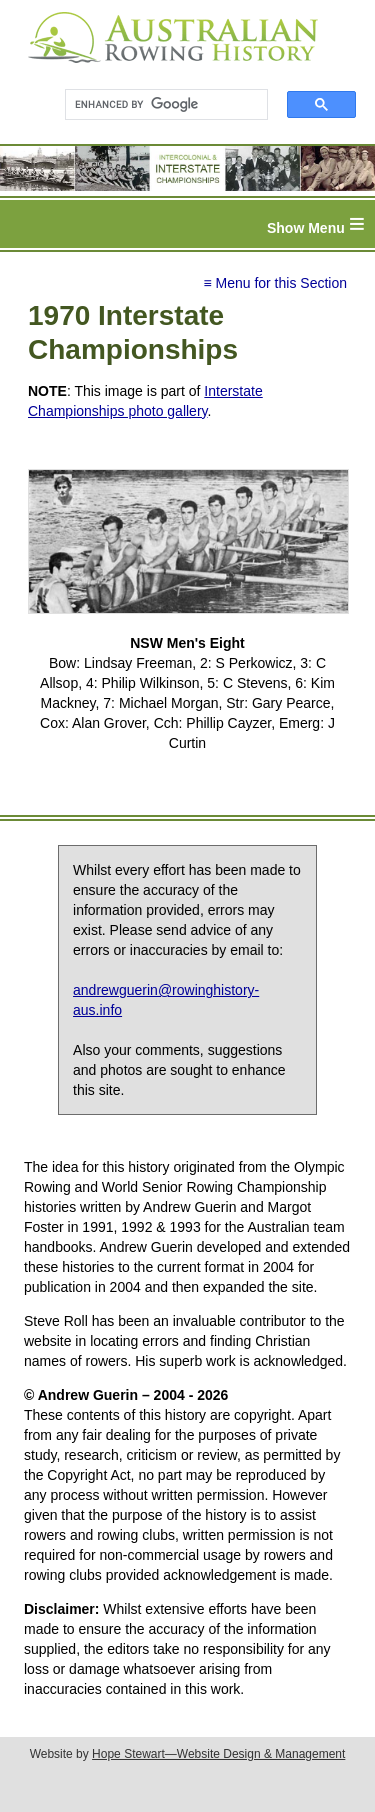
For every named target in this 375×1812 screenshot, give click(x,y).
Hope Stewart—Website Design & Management (218, 1754)
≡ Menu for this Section (275, 283)
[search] (157, 105)
